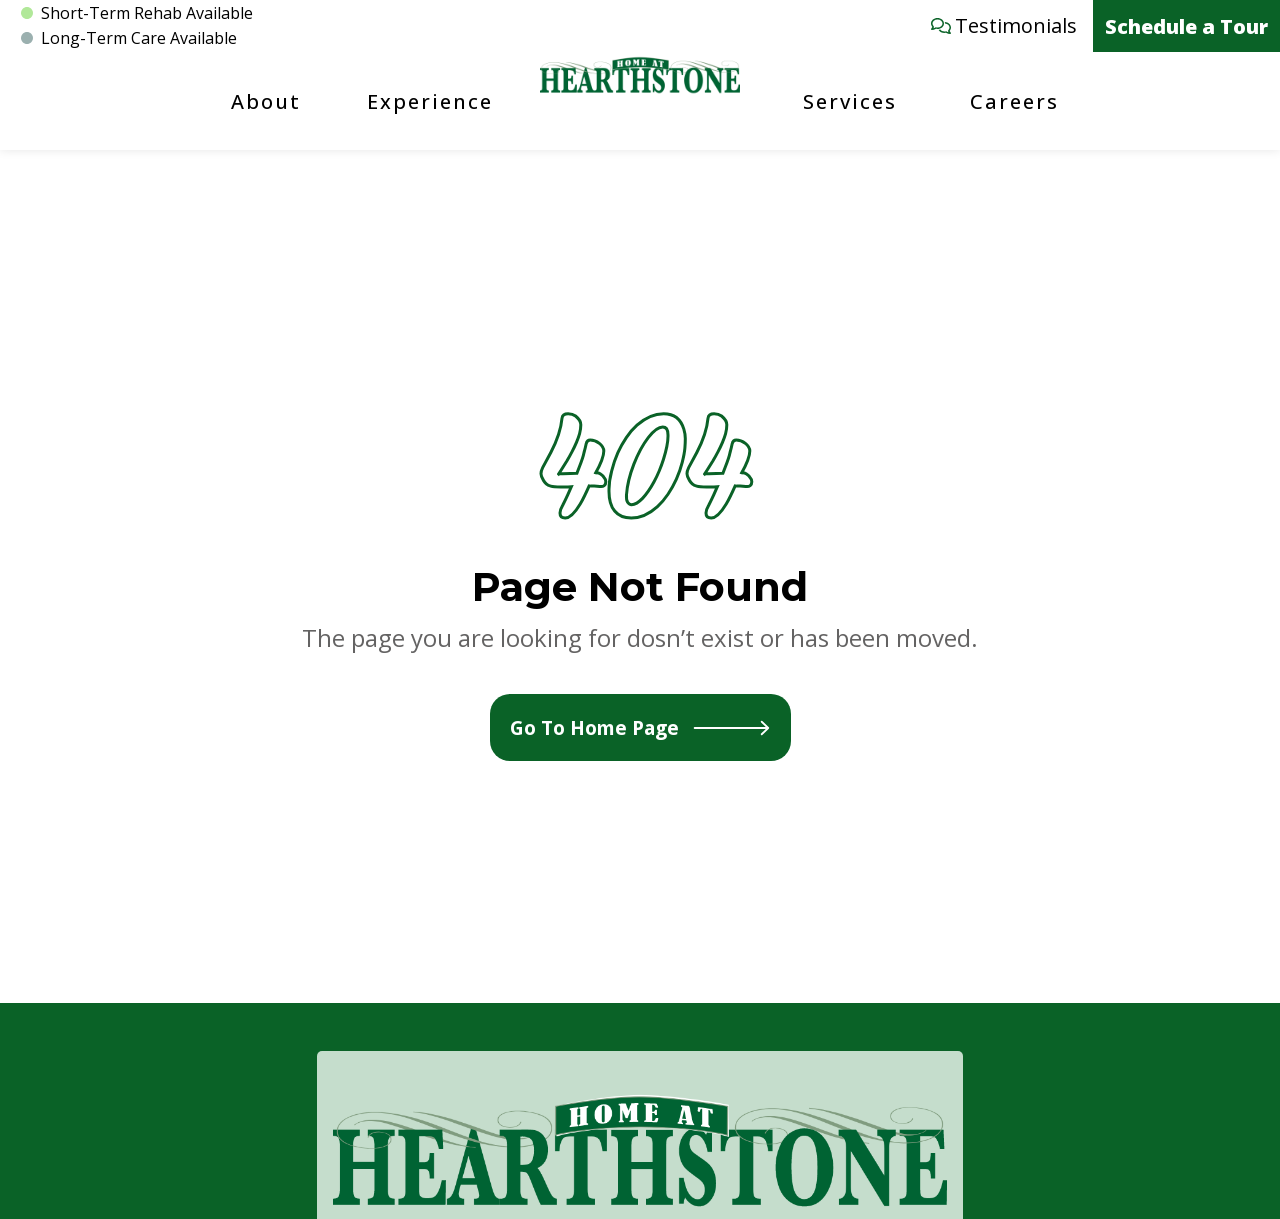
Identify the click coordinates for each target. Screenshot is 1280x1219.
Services (850, 101)
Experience (430, 101)
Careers (1014, 101)
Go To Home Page (640, 727)
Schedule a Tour (1186, 26)
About (266, 101)
